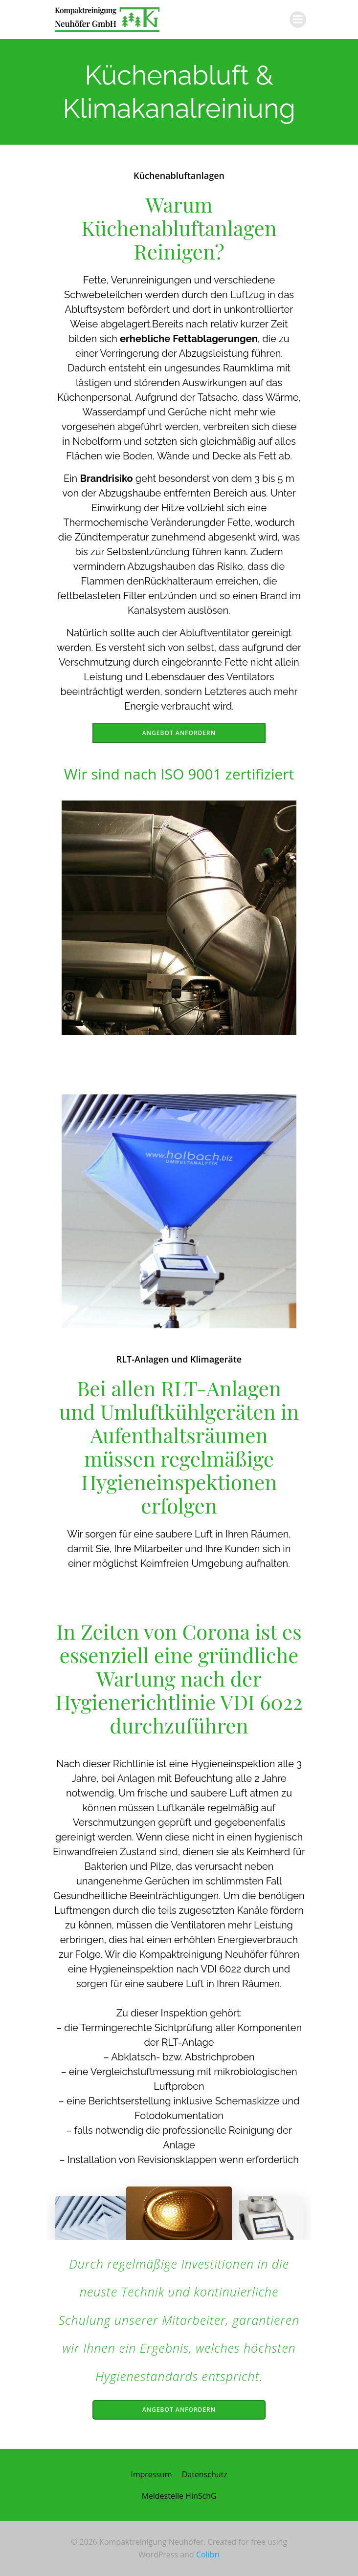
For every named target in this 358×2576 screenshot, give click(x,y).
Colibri (208, 2554)
